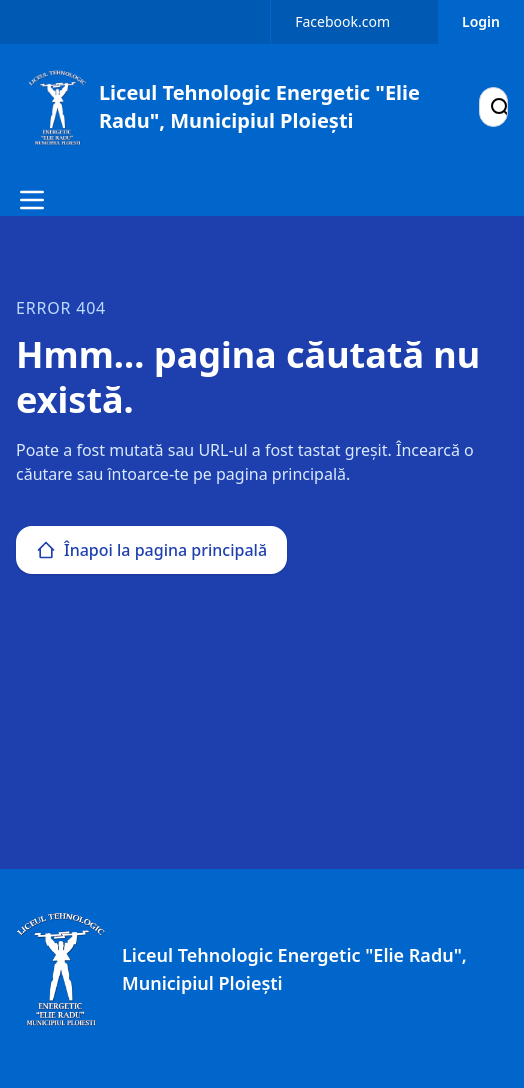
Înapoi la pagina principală (151, 550)
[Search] (500, 107)
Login (481, 21)
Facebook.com (342, 21)
